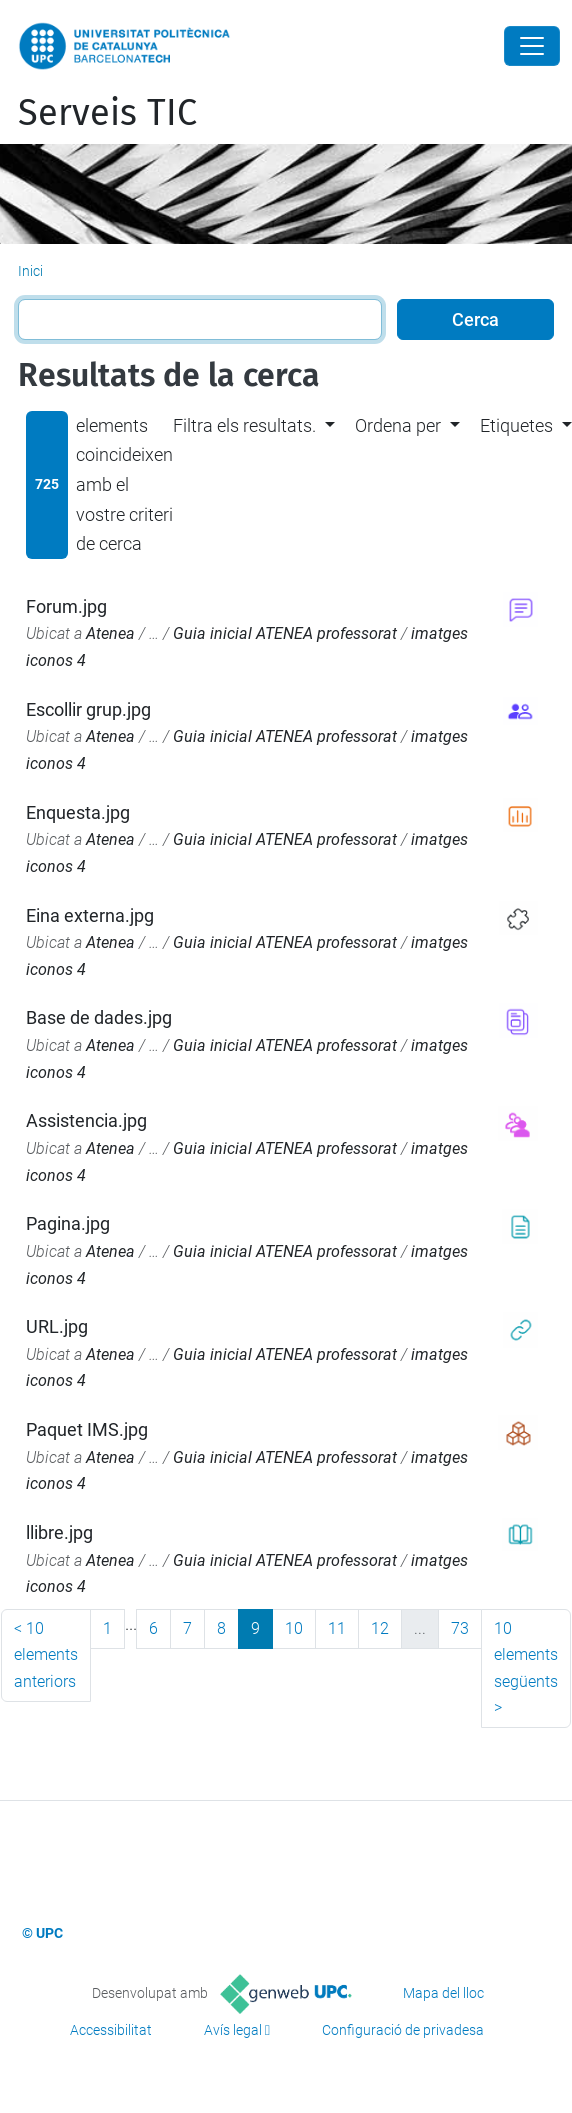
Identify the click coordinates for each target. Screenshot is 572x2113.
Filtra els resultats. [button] (244, 425)
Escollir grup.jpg (88, 709)
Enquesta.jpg (78, 812)
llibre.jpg (59, 1532)
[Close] (532, 46)
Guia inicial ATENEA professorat (285, 633)
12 (380, 1628)
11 (337, 1628)
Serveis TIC (107, 113)
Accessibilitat (111, 2030)
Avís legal (233, 2030)
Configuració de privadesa (403, 2030)
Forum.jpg (66, 606)
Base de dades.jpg (99, 1017)
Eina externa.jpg (90, 915)
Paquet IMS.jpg (87, 1429)
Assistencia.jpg (86, 1120)
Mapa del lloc (443, 1993)
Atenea (110, 633)
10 (294, 1628)
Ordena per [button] (398, 425)
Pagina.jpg (68, 1223)
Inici (30, 271)
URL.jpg (57, 1326)
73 (460, 1628)
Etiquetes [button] (516, 425)
